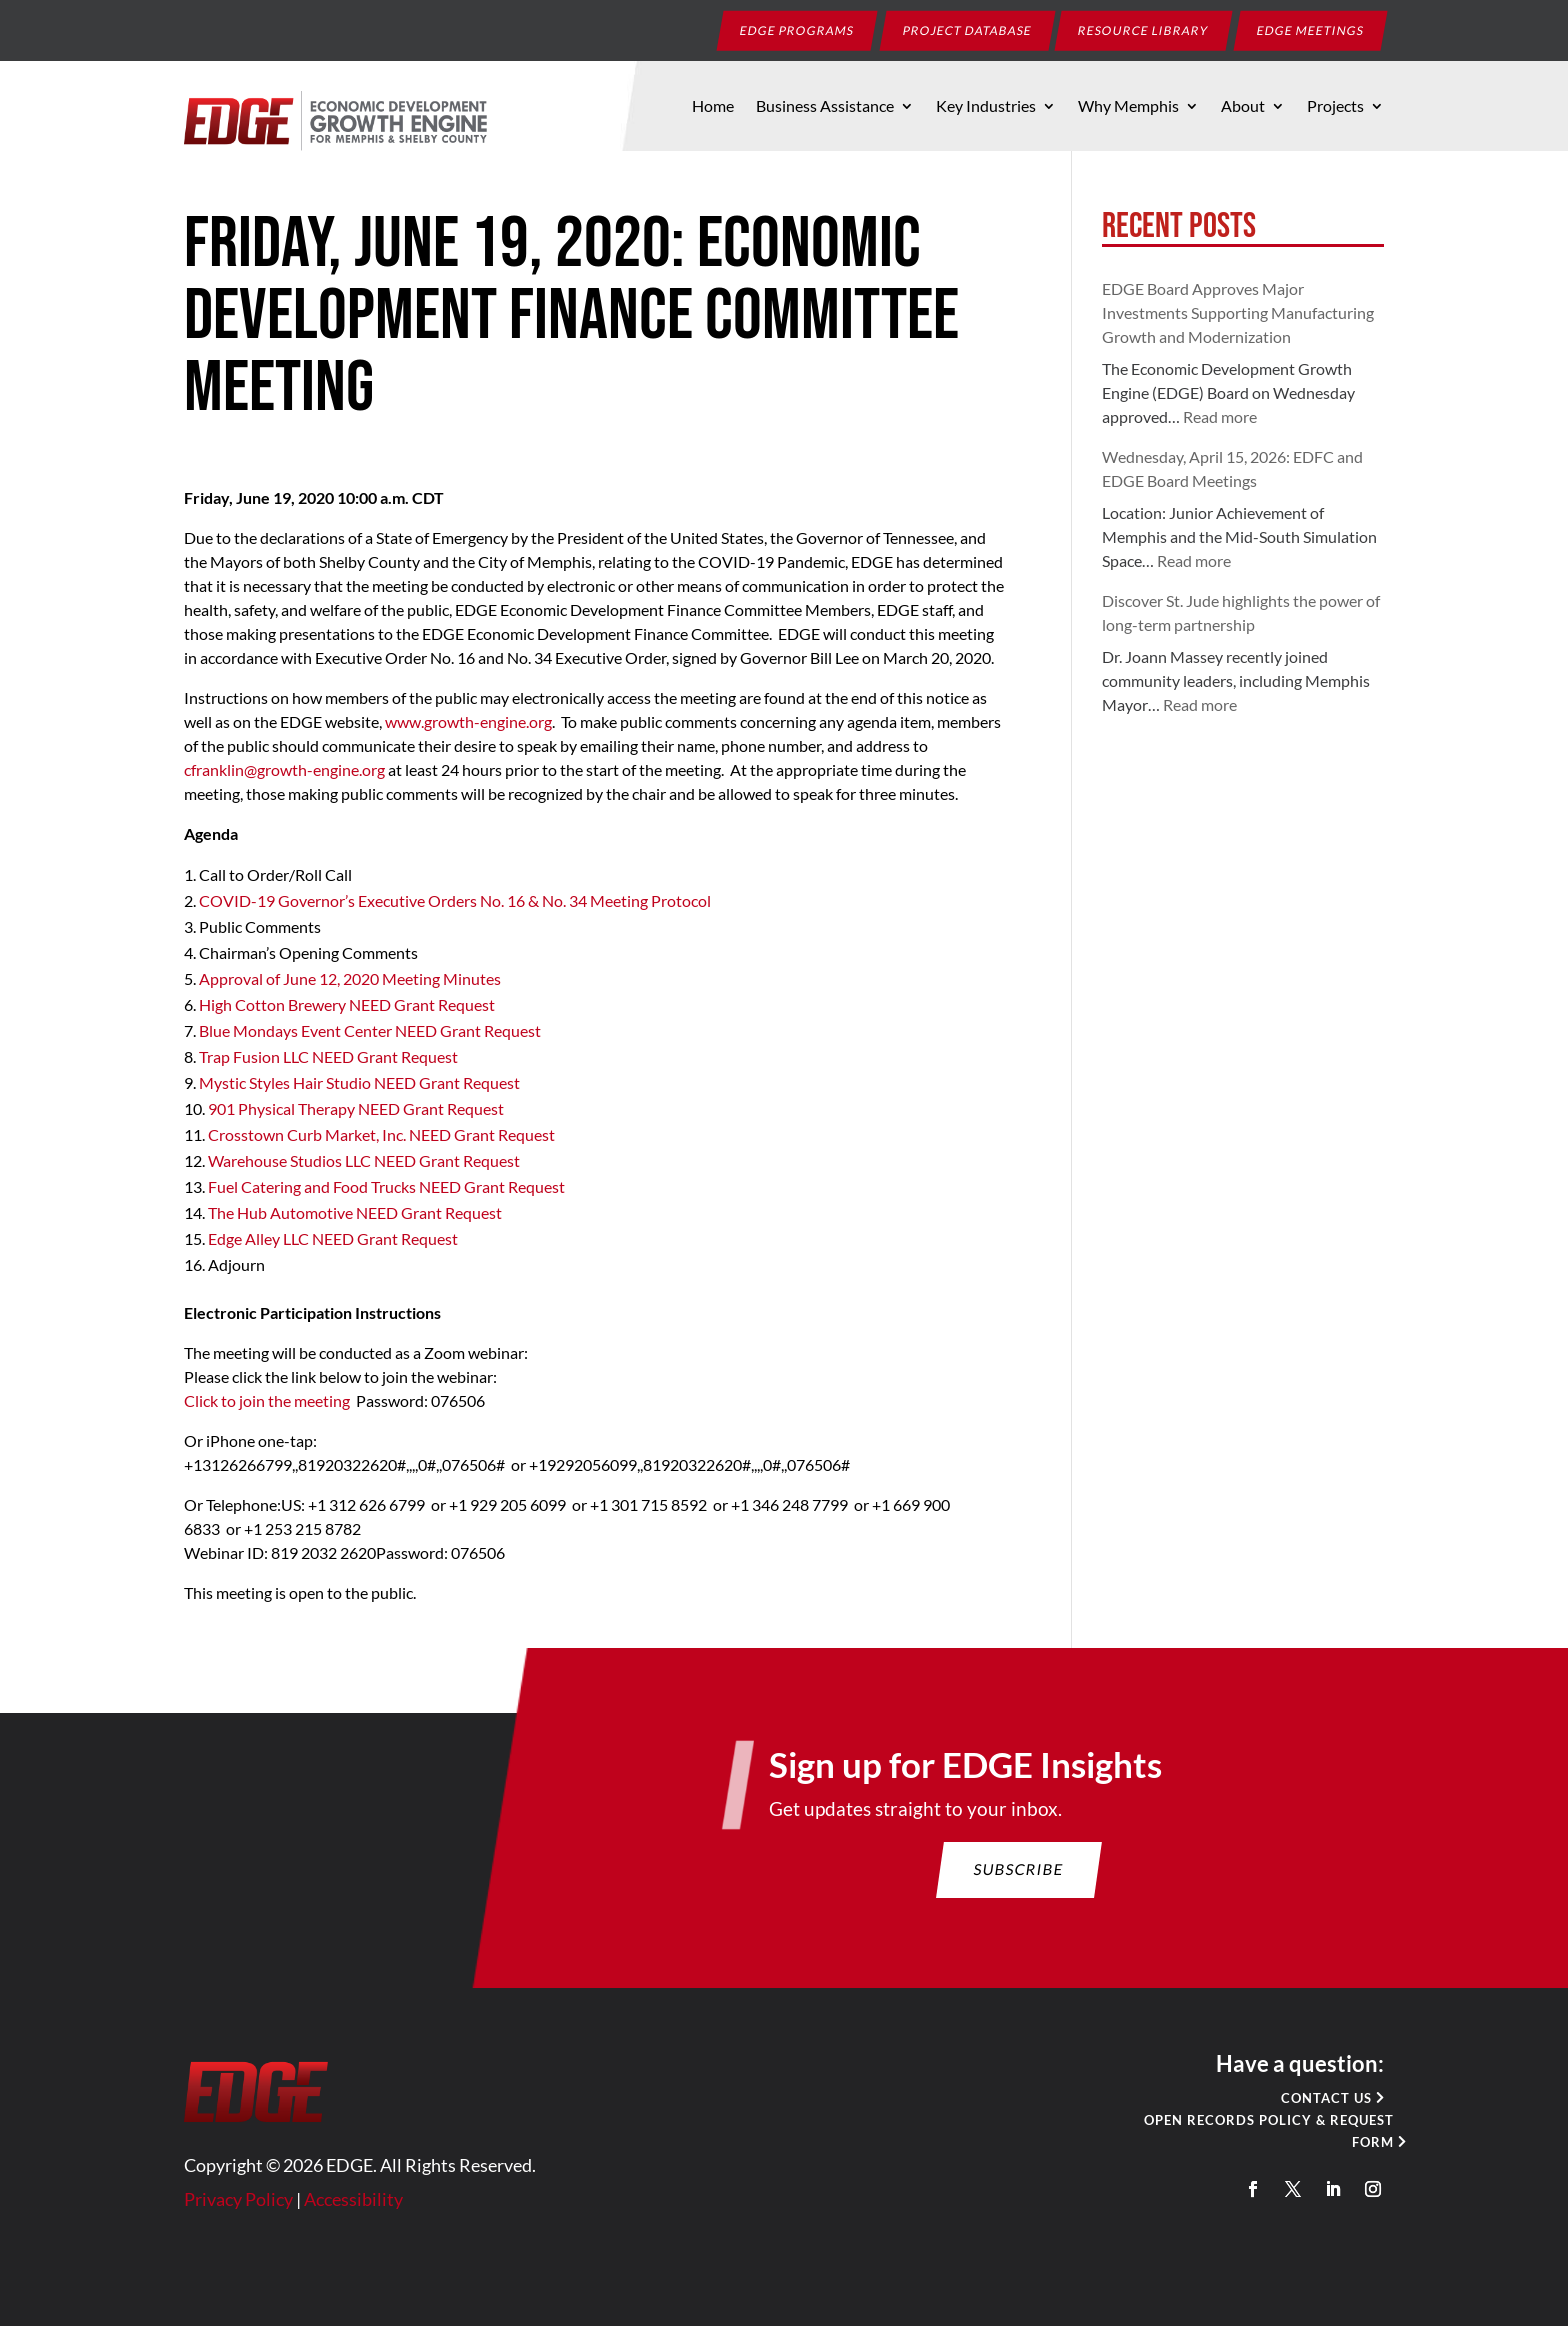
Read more (1220, 416)
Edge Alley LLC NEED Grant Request (334, 1238)
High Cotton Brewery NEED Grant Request (347, 1004)
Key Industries (986, 107)
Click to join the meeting (267, 1400)
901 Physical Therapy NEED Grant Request (356, 1108)
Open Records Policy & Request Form (1243, 2141)
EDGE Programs (797, 29)
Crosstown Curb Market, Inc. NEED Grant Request (381, 1134)
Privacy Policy (266, 2206)
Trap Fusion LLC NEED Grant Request (328, 1056)
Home (713, 107)
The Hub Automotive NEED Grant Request (355, 1212)
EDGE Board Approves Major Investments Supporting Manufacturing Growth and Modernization (1238, 312)
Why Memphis (1128, 107)
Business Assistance (825, 107)
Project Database (968, 29)
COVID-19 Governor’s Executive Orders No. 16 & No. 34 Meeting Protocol (455, 900)
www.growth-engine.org (468, 721)
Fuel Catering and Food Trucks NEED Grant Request (386, 1186)
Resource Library (1144, 29)
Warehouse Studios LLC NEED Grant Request (364, 1160)
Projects (1335, 107)
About (1243, 107)
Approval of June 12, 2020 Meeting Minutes (350, 978)
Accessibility (376, 2206)
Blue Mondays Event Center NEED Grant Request (370, 1030)
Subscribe (1007, 1893)
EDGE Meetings (1311, 29)
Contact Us (1298, 2109)
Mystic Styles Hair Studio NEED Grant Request (359, 1082)
